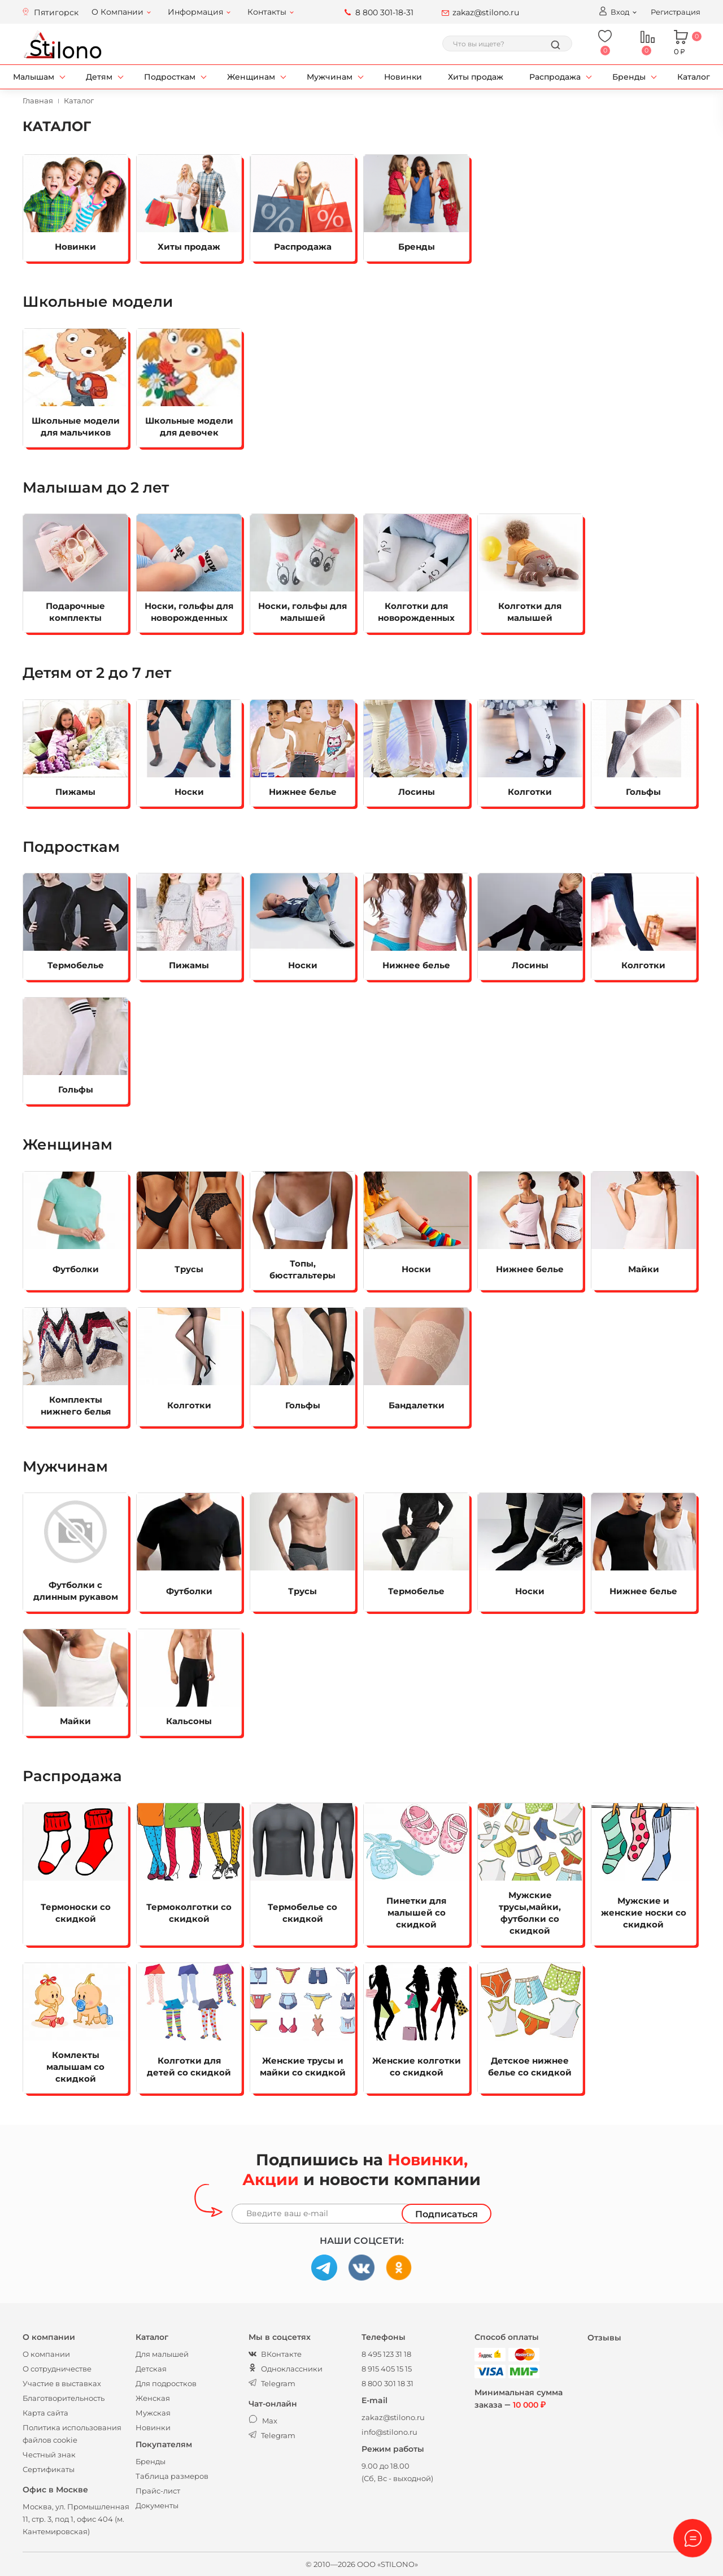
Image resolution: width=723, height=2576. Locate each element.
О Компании (117, 12)
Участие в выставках (62, 2383)
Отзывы (604, 2338)
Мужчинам (329, 77)
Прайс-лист (158, 2490)
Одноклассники (286, 2368)
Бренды (629, 77)
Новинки (403, 77)
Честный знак (49, 2454)
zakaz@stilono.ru (485, 12)
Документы (157, 2505)
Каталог (693, 77)
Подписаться (446, 2214)
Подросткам (169, 77)
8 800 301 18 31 (387, 2383)
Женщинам (251, 77)
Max (263, 2420)
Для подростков (166, 2383)
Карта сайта (45, 2412)
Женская (153, 2398)
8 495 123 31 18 (386, 2354)
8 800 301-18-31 (384, 12)
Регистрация (675, 11)
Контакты (266, 12)
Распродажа (555, 77)
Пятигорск (56, 12)
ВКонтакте (275, 2354)
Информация (195, 12)
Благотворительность (63, 2398)
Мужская (153, 2412)
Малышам (33, 77)
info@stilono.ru (389, 2431)
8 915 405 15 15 (387, 2368)
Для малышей (162, 2354)
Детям (99, 77)
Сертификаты (49, 2469)
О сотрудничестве (57, 2368)
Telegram (272, 2383)
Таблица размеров (172, 2476)
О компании (46, 2354)
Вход (613, 11)
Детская (151, 2368)
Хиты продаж (475, 77)
